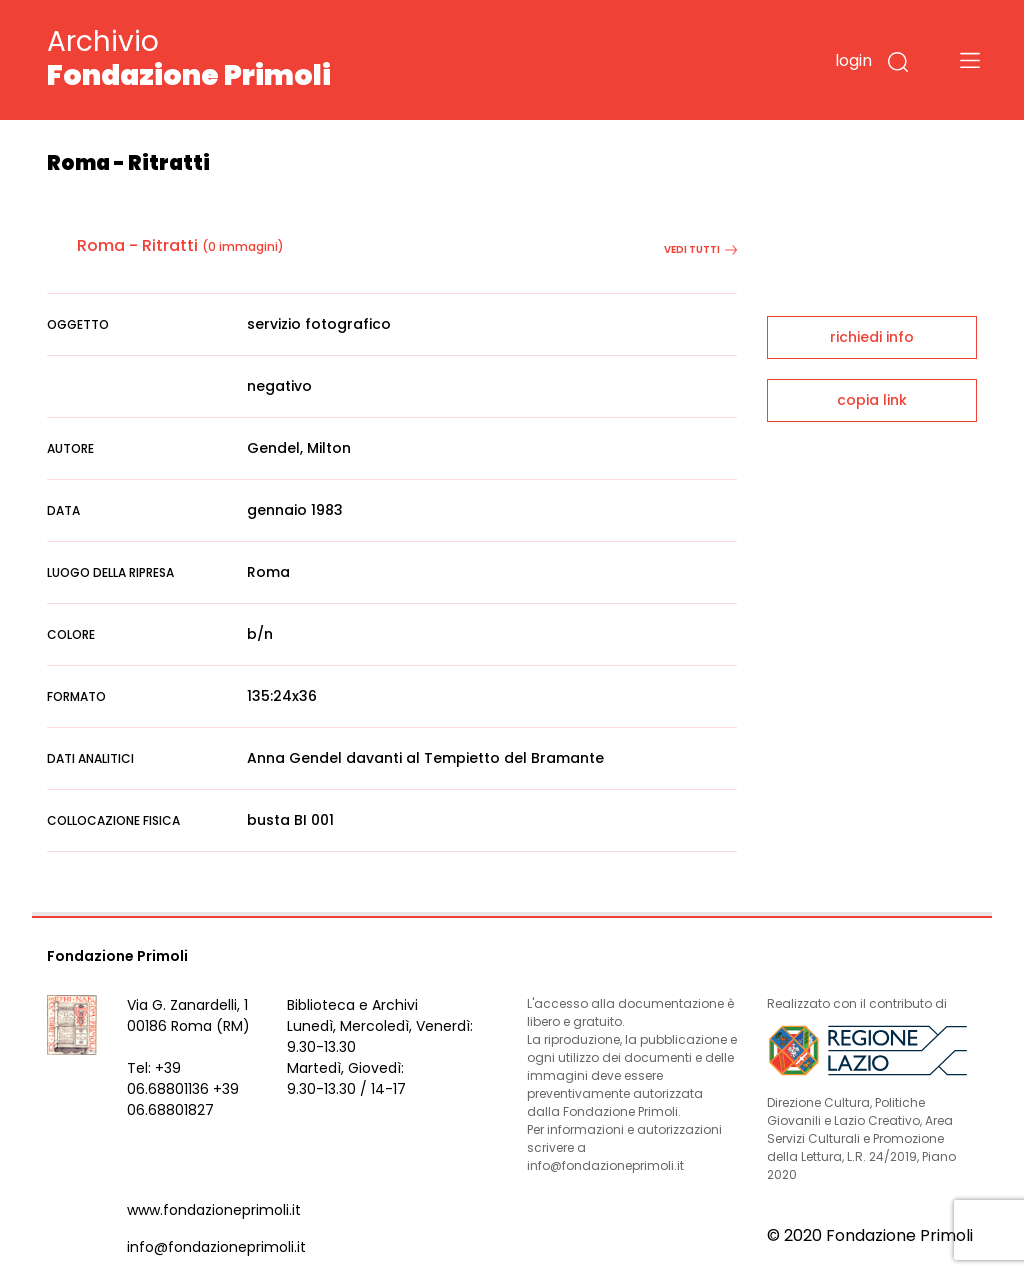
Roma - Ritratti (137, 245)
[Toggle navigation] (970, 60)
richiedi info (872, 337)
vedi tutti (700, 249)
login (853, 60)
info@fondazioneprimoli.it (216, 1247)
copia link (872, 400)
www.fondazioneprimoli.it (214, 1210)
